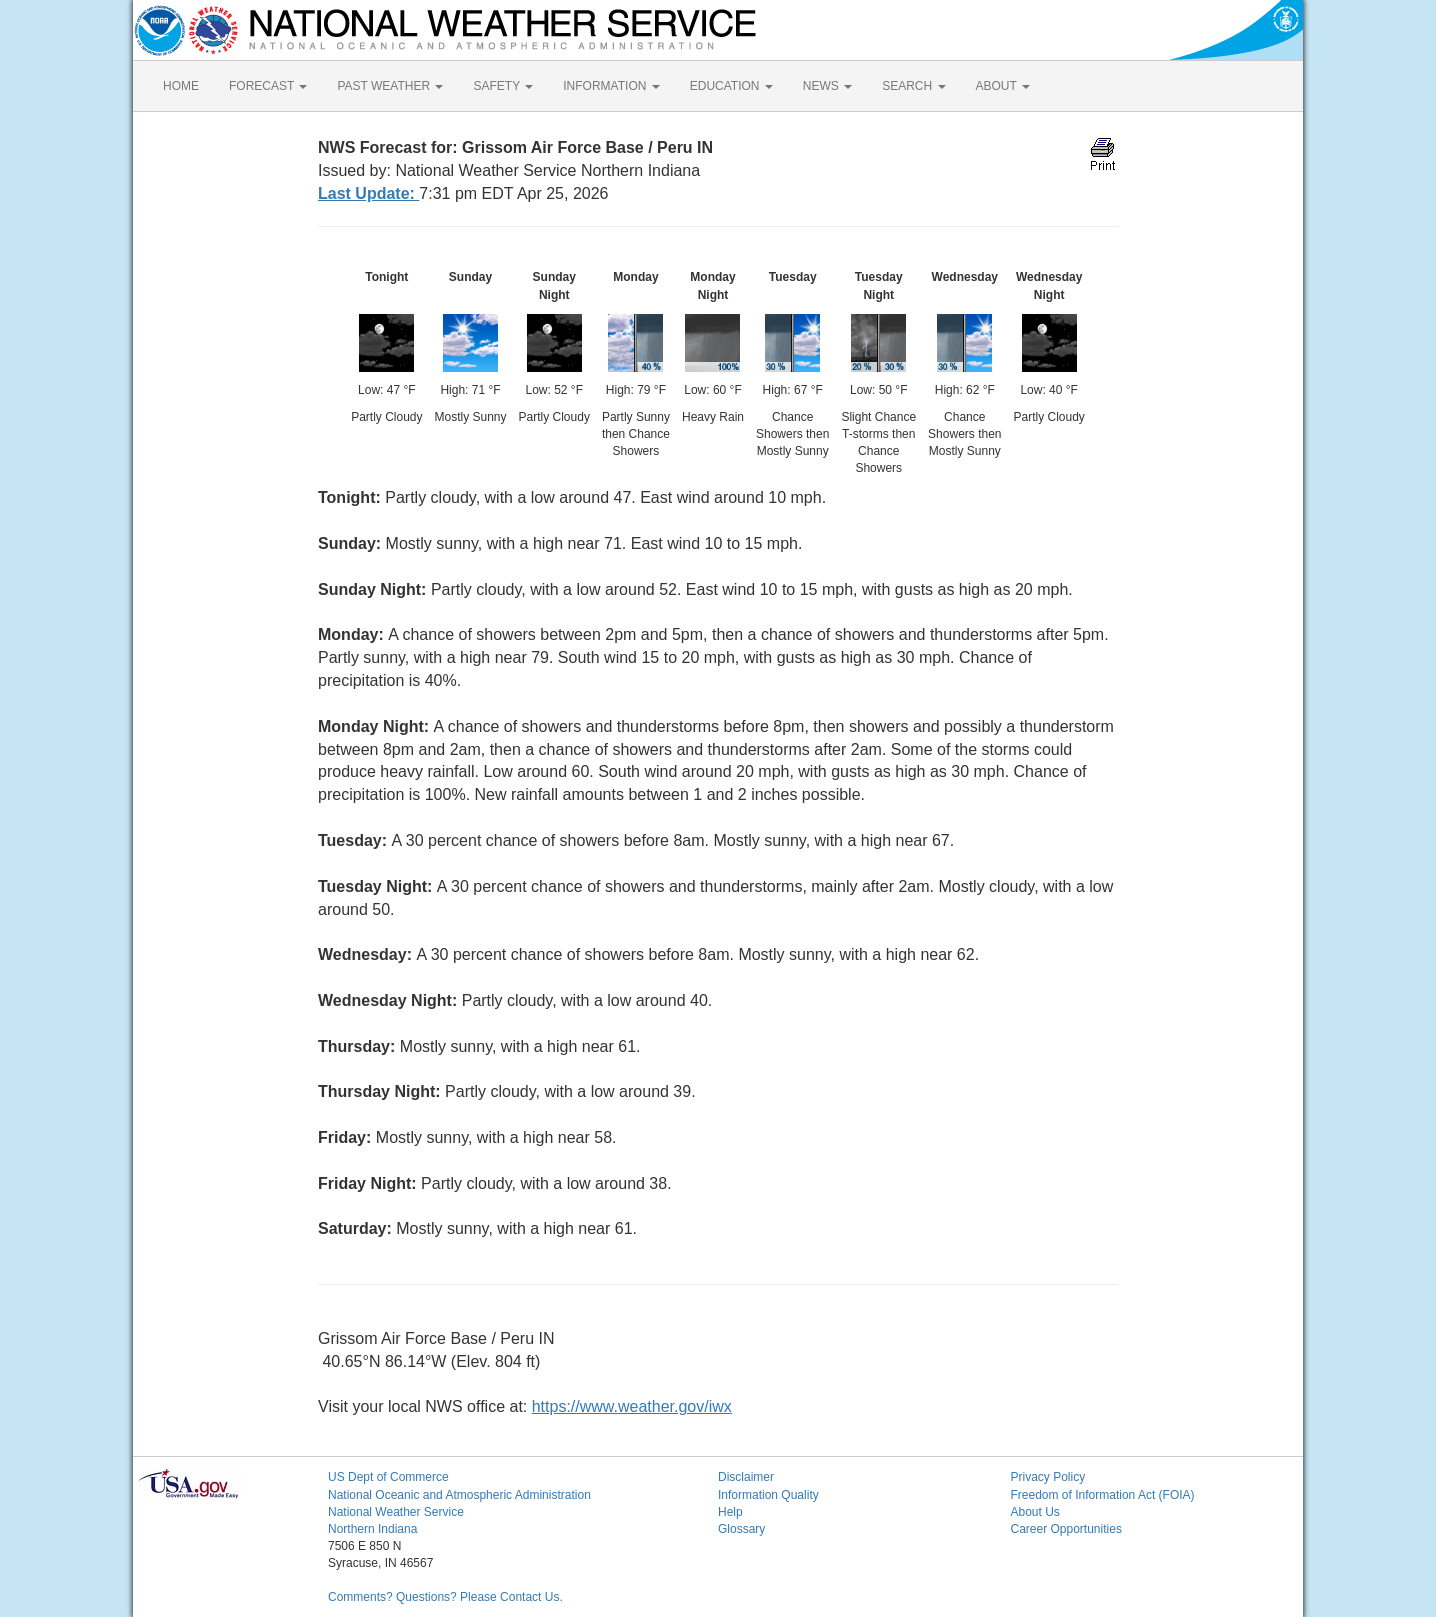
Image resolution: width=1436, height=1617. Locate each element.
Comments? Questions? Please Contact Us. (445, 1597)
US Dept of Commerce (388, 1477)
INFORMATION (611, 86)
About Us (1035, 1512)
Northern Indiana (372, 1529)
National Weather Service (396, 1512)
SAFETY (503, 86)
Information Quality (768, 1495)
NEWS (827, 86)
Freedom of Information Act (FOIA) (1103, 1495)
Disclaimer (746, 1477)
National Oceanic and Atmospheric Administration (459, 1495)
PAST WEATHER (390, 86)
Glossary (741, 1529)
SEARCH (913, 86)
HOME (181, 86)
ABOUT (1003, 86)
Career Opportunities (1066, 1529)
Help (730, 1512)
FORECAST (268, 86)
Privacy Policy (1048, 1477)
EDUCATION (731, 86)
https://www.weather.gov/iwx (632, 1406)
